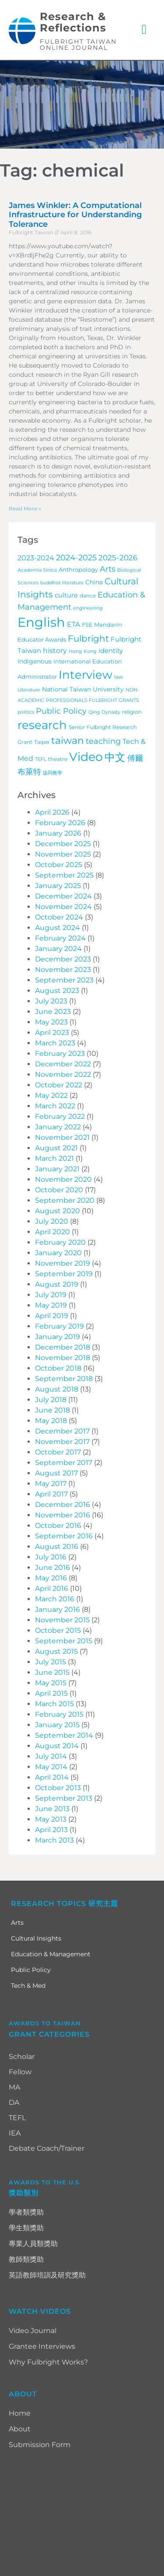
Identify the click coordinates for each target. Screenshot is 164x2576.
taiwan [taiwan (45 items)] (67, 740)
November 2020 (63, 1179)
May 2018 (51, 1420)
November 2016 (62, 1515)
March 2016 (54, 1599)
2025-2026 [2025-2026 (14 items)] (117, 557)
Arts (17, 1923)
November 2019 (62, 1263)
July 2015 (50, 1662)
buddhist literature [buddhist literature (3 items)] (62, 583)
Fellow (20, 2072)
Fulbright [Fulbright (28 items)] (88, 638)
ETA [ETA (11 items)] (73, 624)
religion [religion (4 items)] (132, 712)
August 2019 (56, 1284)
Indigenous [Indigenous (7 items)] (34, 661)
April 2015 (51, 1693)
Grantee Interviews (42, 2346)
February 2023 (60, 1053)
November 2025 (63, 854)
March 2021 (54, 1158)
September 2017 (63, 1462)
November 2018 (62, 1358)
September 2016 (64, 1536)
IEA (15, 2133)
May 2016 (51, 1578)
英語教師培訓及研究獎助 (47, 2275)
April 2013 (51, 1830)
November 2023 (63, 969)
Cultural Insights (36, 1938)
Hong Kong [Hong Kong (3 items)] (83, 651)
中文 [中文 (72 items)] (115, 757)
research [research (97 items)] (42, 725)
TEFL (17, 2118)
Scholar (22, 2056)
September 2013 (63, 1798)
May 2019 (51, 1305)
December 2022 (63, 1064)
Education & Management (51, 1954)
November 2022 (63, 1074)
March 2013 (54, 1840)
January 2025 (58, 886)
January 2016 (57, 1609)
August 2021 (56, 1148)
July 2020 (51, 1221)
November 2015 (62, 1620)
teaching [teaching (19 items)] (103, 741)
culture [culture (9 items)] (66, 595)
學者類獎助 (26, 2212)
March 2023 (55, 1043)
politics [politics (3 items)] (25, 712)
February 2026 (60, 823)
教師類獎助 (26, 2259)
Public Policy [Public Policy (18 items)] (61, 711)
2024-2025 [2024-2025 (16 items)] (76, 557)
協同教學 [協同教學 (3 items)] (52, 773)
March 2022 (55, 1106)
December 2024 (63, 896)
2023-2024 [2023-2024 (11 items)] (35, 558)
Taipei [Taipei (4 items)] (41, 742)
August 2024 (57, 927)
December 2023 (63, 959)
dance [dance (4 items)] (88, 596)
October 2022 (58, 1085)
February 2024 (60, 938)
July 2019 (50, 1295)
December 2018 (62, 1347)
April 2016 (51, 1588)
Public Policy (31, 1970)
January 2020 (58, 1253)
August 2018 (56, 1389)
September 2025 (64, 875)
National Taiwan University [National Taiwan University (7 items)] (83, 689)
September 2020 (64, 1200)
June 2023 (53, 1011)
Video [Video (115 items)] (86, 757)
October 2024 (59, 917)
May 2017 (50, 1483)
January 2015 (57, 1725)
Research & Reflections (73, 22)
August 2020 (57, 1211)
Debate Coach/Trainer (46, 2148)
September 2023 (64, 980)
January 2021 (57, 1169)
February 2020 (60, 1242)
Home (20, 2413)
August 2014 (57, 1746)
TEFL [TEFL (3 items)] (40, 759)
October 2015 (58, 1630)
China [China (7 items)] (94, 582)
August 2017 (56, 1473)
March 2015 (54, 1704)
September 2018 (64, 1379)
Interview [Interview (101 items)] (85, 675)
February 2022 (60, 1116)
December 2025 (63, 844)
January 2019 (57, 1337)
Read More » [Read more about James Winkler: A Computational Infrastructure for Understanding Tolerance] (25, 508)
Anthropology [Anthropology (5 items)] (78, 569)
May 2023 (51, 1022)
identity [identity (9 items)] (110, 650)
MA (14, 2087)
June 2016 (52, 1567)
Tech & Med (28, 1985)
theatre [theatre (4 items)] (57, 759)
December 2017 (62, 1431)
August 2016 (56, 1546)
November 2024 (63, 907)
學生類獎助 (26, 2228)
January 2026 (58, 833)
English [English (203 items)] (41, 622)
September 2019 (64, 1274)
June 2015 (52, 1672)
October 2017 (58, 1452)
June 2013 (52, 1809)
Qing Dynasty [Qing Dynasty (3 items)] (104, 712)
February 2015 (59, 1714)
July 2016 (50, 1557)
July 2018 (50, 1400)
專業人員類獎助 (33, 2243)
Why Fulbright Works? (48, 2362)
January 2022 (58, 1127)
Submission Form (39, 2445)
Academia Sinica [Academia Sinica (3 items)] (37, 570)
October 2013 (58, 1788)
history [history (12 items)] (55, 650)
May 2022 (51, 1095)
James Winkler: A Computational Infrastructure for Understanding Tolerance (75, 215)
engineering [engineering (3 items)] (88, 608)
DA (14, 2102)
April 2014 (52, 1777)
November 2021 (62, 1137)
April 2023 (52, 1032)
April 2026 (52, 812)
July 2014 (51, 1756)
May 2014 (51, 1767)
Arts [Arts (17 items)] (107, 568)
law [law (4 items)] (118, 677)
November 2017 (62, 1441)
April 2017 (51, 1494)
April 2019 (51, 1316)
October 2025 (58, 865)
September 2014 (64, 1735)
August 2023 (57, 990)
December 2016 (62, 1504)
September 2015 (63, 1641)
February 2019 (59, 1326)
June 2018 (52, 1410)
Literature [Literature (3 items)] (28, 690)
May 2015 (50, 1683)
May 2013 (50, 1819)
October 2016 (58, 1525)
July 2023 (51, 1001)
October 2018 (58, 1368)
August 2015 (56, 1651)
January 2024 (58, 948)
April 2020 (52, 1232)
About (20, 2429)
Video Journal (32, 2330)
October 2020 (59, 1190)
